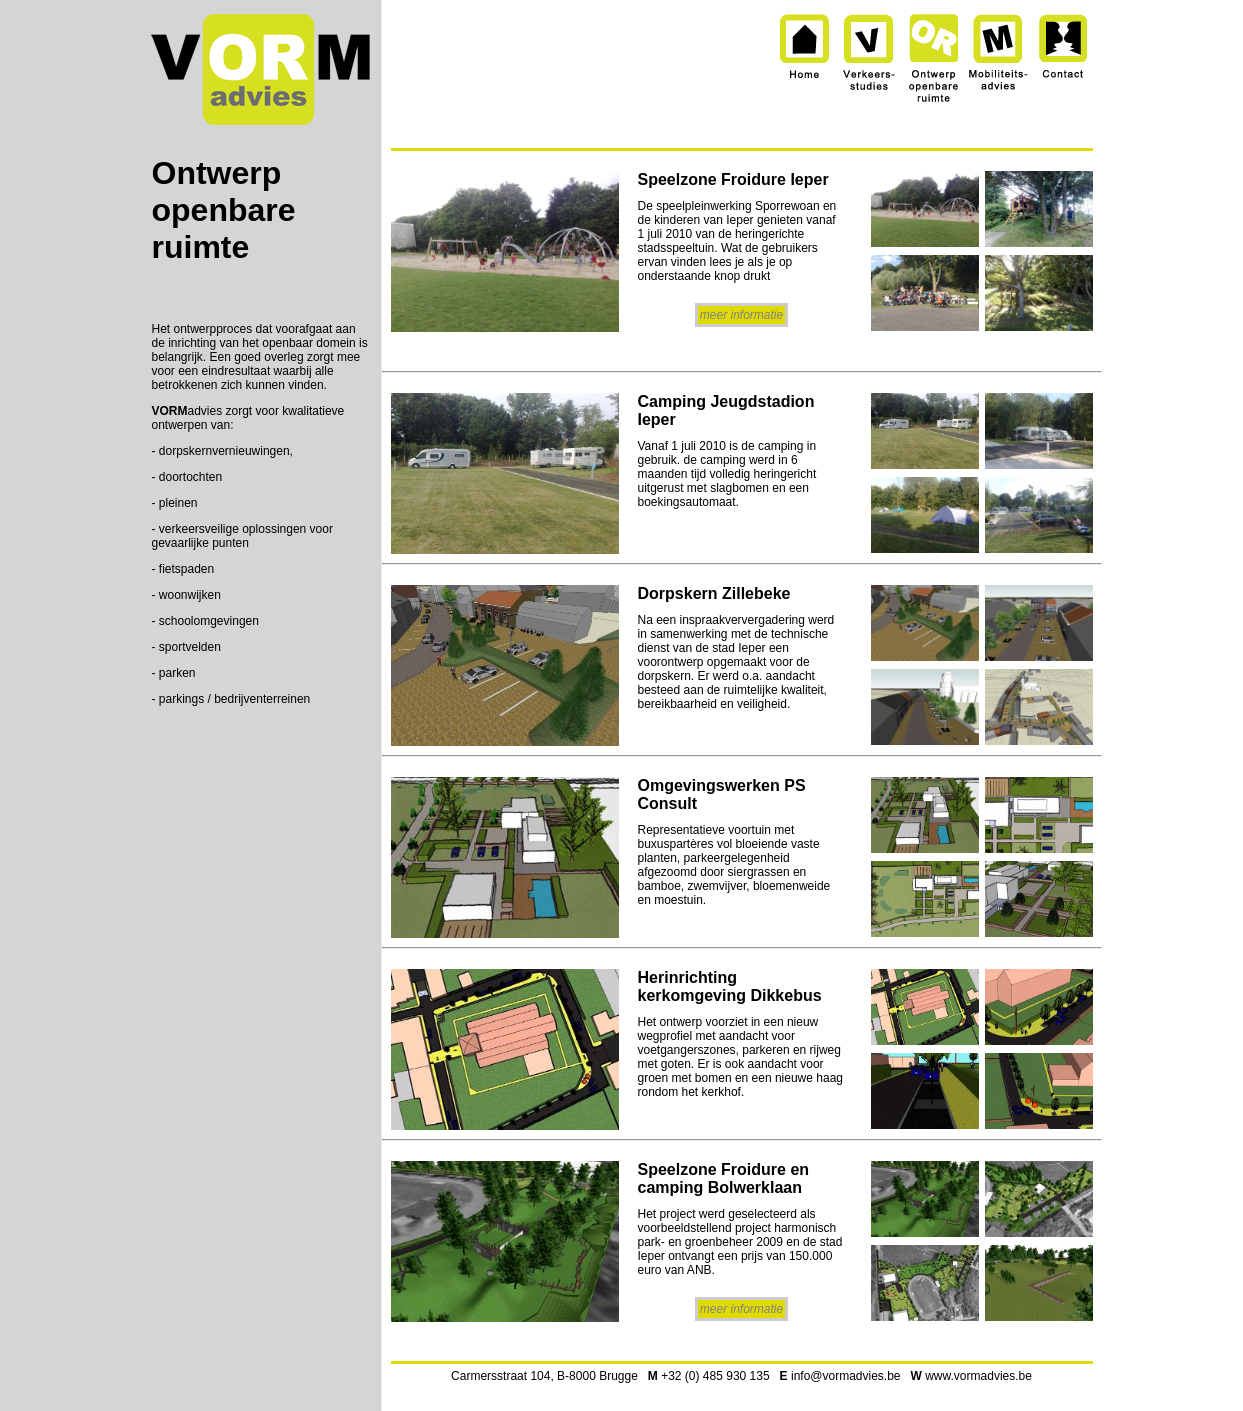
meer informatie (741, 315)
